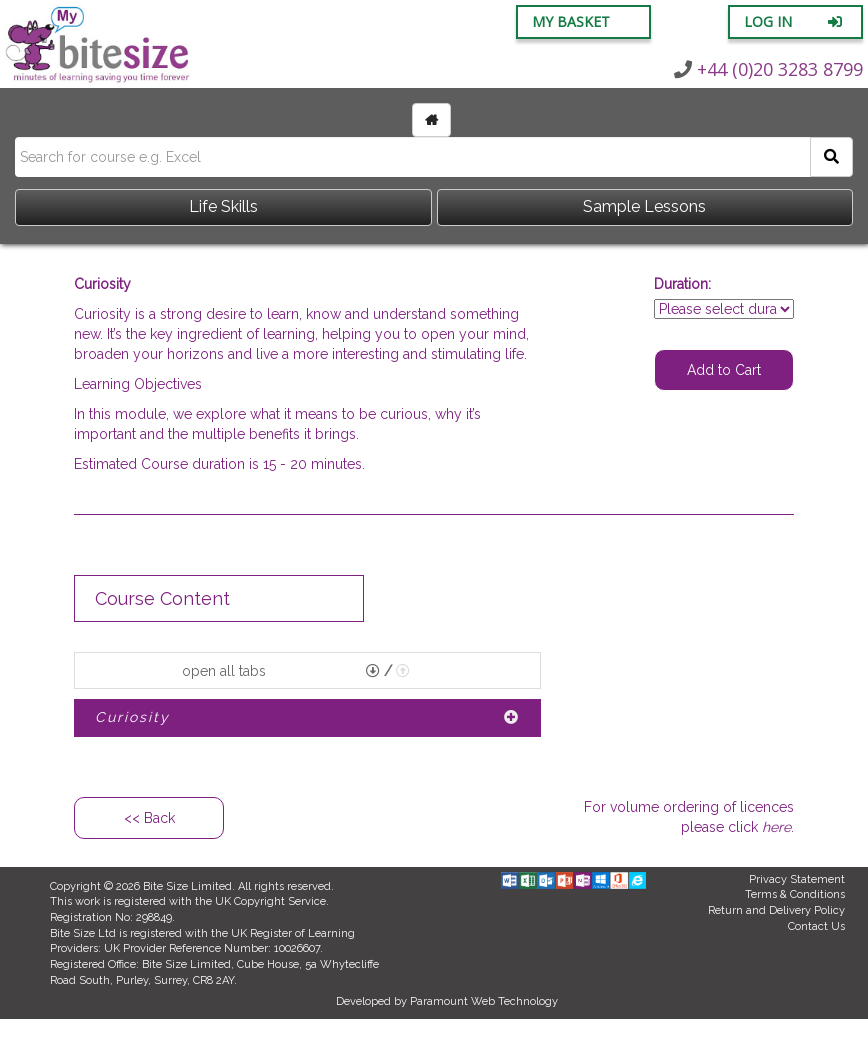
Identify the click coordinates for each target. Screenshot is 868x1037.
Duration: (682, 284)
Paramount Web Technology (484, 1001)
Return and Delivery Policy (776, 910)
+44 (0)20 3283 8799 (768, 69)
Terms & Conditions (795, 894)
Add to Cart (724, 370)
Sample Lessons (644, 206)
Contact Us (816, 926)
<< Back (149, 818)
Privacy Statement (797, 879)
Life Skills (223, 206)
